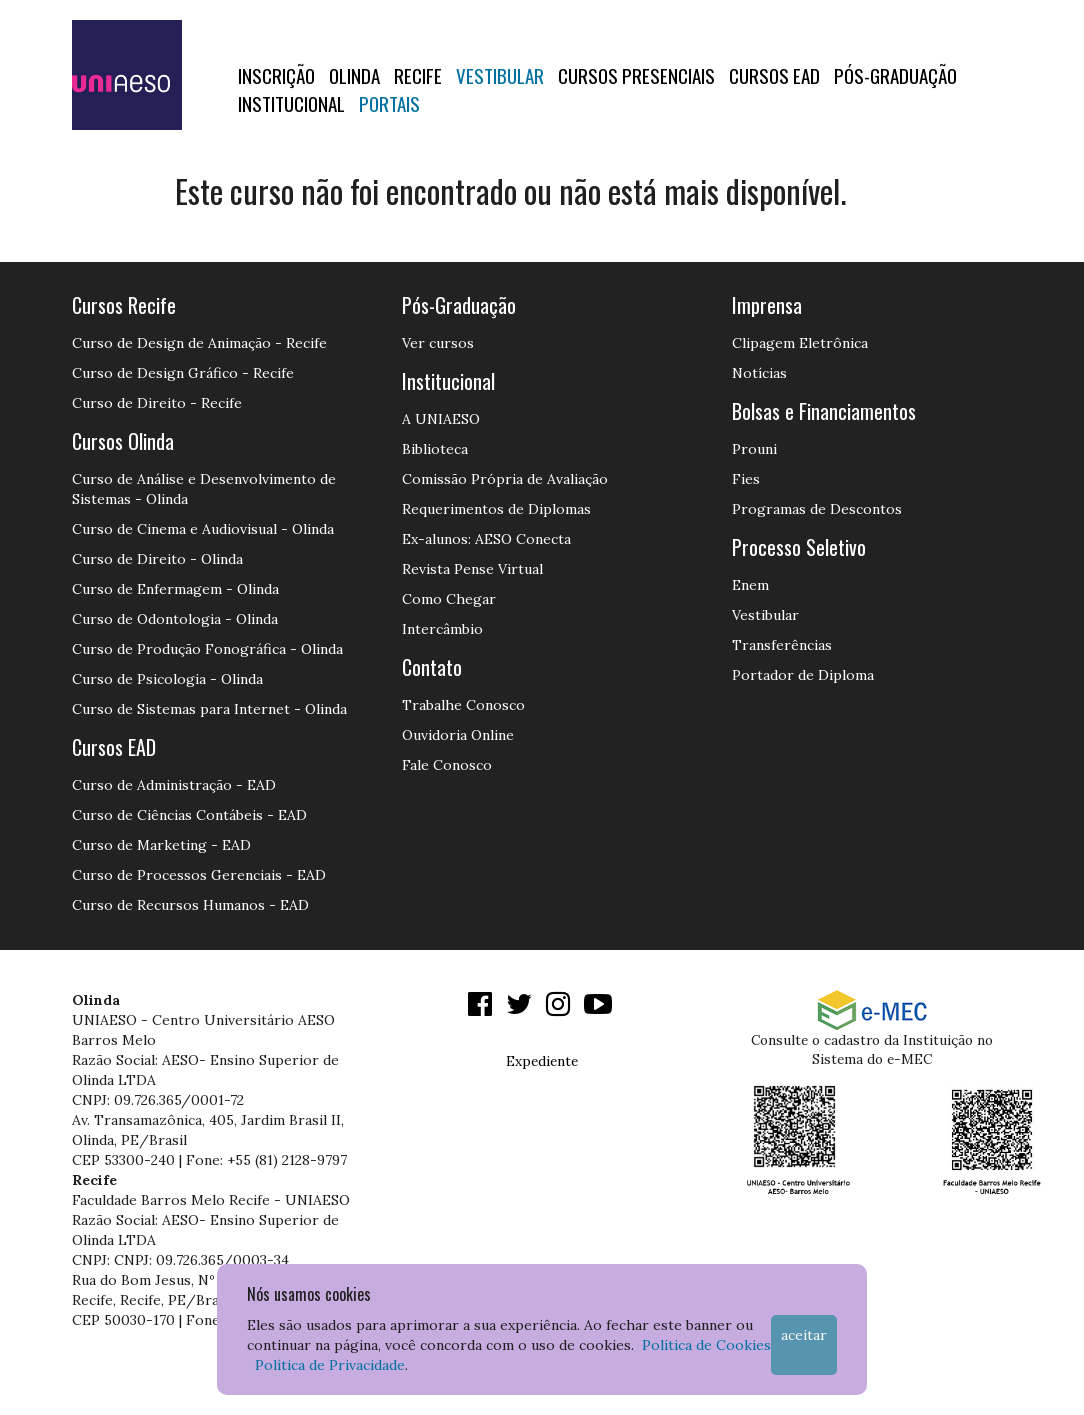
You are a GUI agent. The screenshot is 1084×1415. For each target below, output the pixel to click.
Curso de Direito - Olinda (157, 559)
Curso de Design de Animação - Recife (199, 343)
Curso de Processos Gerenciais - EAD (199, 875)
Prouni (754, 449)
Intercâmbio (442, 629)
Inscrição (276, 75)
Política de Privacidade (330, 1365)
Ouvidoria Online (458, 735)
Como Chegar (449, 599)
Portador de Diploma (803, 675)
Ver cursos (438, 343)
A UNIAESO (441, 419)
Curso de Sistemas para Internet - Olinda (209, 709)
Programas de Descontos (817, 509)
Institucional (291, 103)
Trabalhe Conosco (463, 705)
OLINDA (354, 75)
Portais (389, 103)
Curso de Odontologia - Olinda (175, 619)
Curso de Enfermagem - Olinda (175, 589)
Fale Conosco (447, 765)
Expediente (542, 1061)
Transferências (782, 645)
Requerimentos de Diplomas (496, 509)
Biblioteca (435, 449)
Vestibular (500, 75)
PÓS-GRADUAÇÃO (895, 75)
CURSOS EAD (774, 75)
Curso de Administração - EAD (174, 785)
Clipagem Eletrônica (800, 343)
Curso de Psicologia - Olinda (167, 679)
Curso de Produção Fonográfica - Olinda (207, 649)
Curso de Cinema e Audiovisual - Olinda (203, 529)
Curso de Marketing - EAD (161, 845)
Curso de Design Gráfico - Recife (183, 373)
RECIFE (418, 75)
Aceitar (804, 1335)
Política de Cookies (706, 1345)
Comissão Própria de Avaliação (505, 479)
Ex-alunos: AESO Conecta (486, 539)
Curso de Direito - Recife (157, 403)
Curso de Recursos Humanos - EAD (190, 905)
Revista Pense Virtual (472, 569)
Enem (750, 585)
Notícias (759, 373)
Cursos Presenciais (636, 75)
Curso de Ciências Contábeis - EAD (189, 815)
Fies (746, 479)
